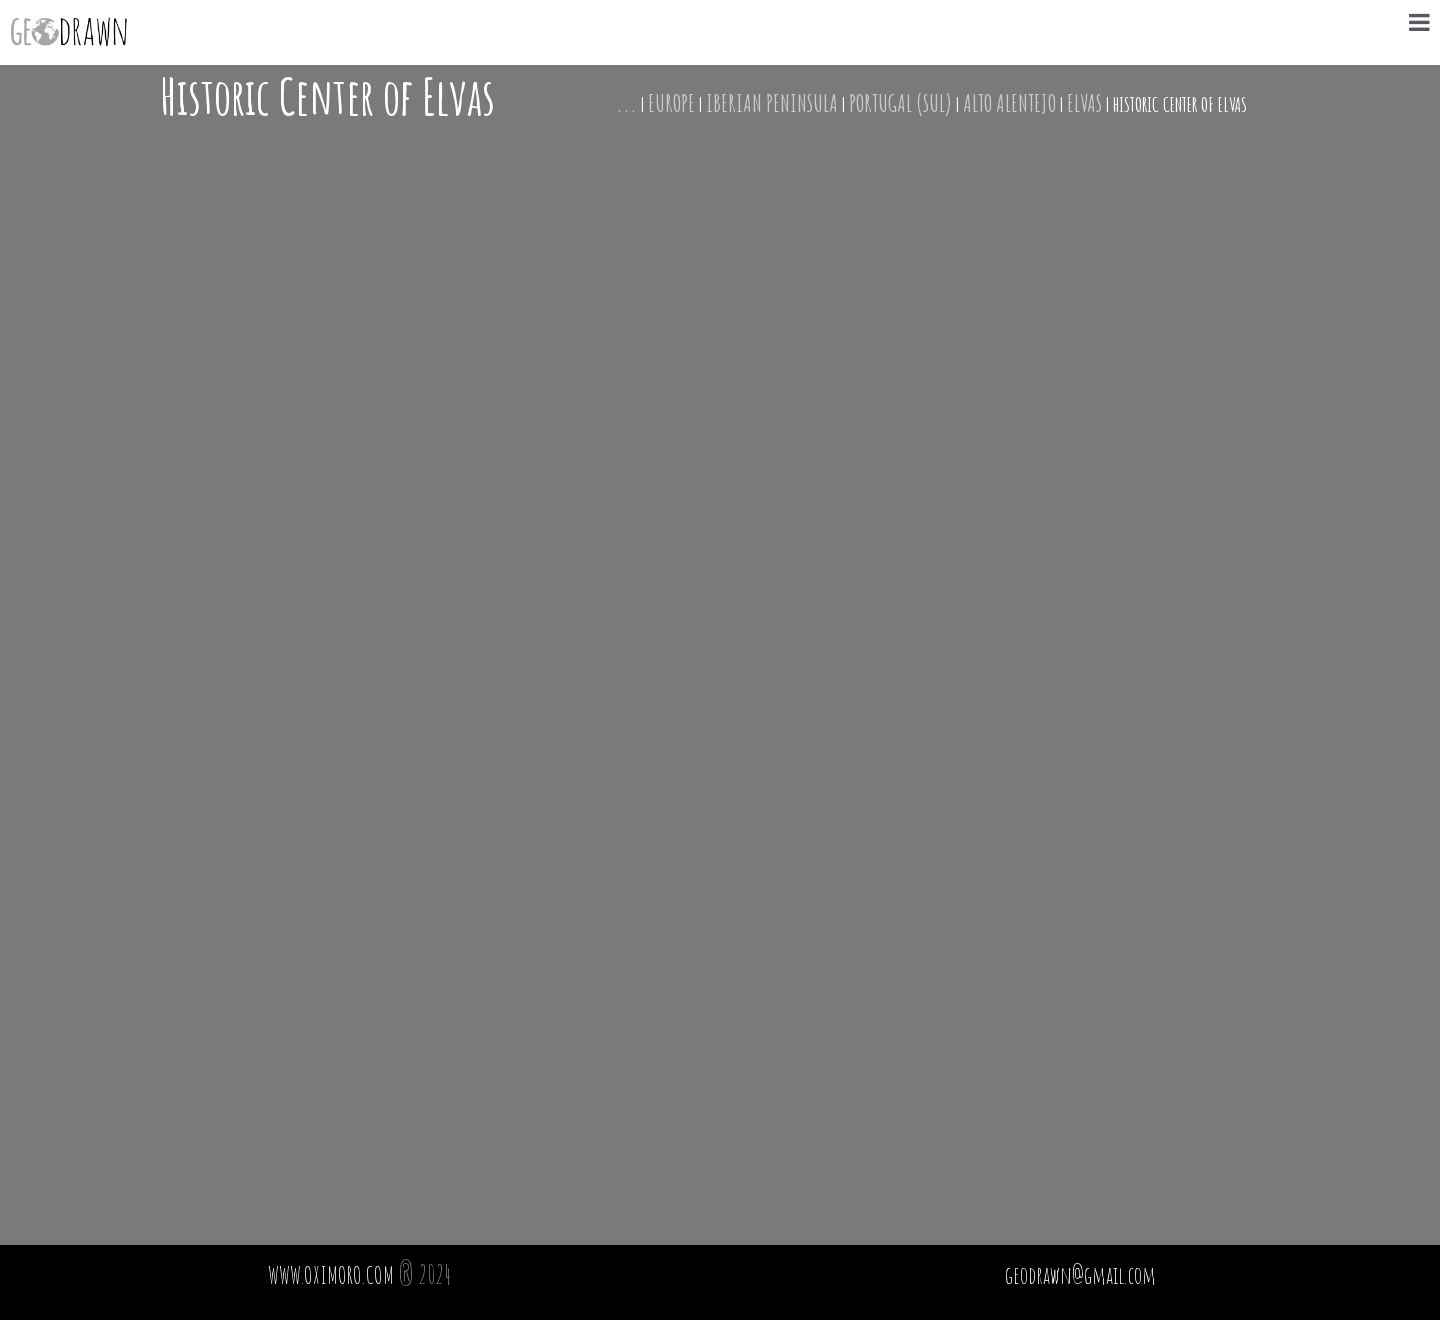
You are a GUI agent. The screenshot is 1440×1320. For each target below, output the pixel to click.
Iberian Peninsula (772, 103)
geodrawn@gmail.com (1080, 1275)
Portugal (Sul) (900, 103)
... (626, 103)
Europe (671, 103)
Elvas (1084, 103)
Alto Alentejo (1009, 103)
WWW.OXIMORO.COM (331, 1275)
